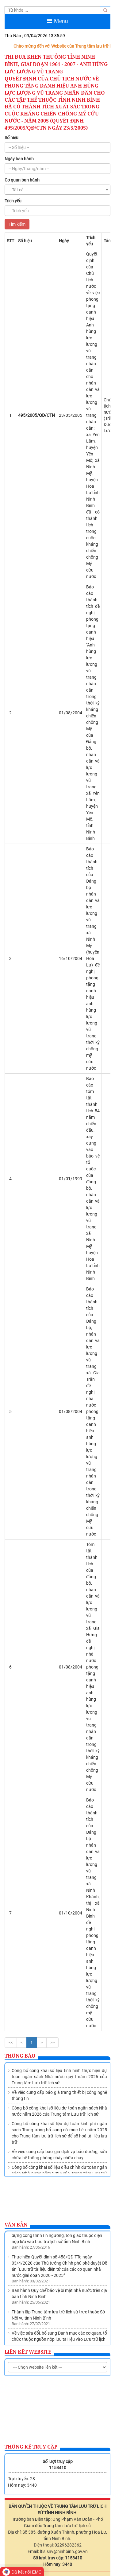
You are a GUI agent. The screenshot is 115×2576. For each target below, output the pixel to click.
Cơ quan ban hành (22, 180)
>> (52, 2042)
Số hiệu (11, 137)
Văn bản (16, 2224)
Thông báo (20, 2055)
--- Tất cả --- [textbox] (17, 189)
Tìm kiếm (17, 224)
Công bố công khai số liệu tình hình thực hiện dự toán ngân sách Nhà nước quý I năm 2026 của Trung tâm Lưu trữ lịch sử (59, 2076)
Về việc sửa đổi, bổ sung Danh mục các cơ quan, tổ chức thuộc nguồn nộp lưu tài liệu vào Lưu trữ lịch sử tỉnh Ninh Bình (59, 2341)
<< (11, 2042)
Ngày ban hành (19, 158)
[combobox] (57, 190)
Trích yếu (13, 200)
